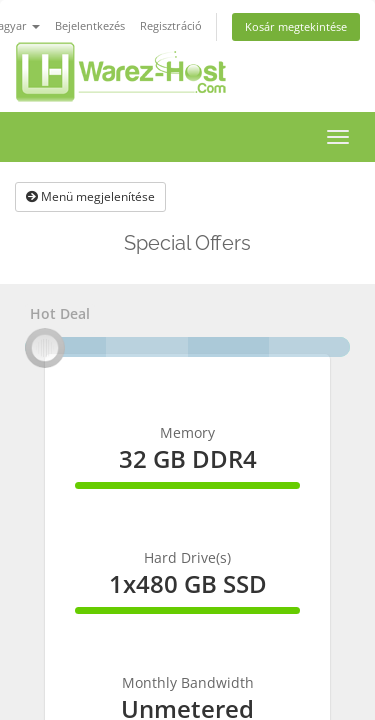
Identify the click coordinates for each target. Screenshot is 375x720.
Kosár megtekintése (296, 26)
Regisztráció (171, 25)
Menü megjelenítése (90, 196)
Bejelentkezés (90, 25)
